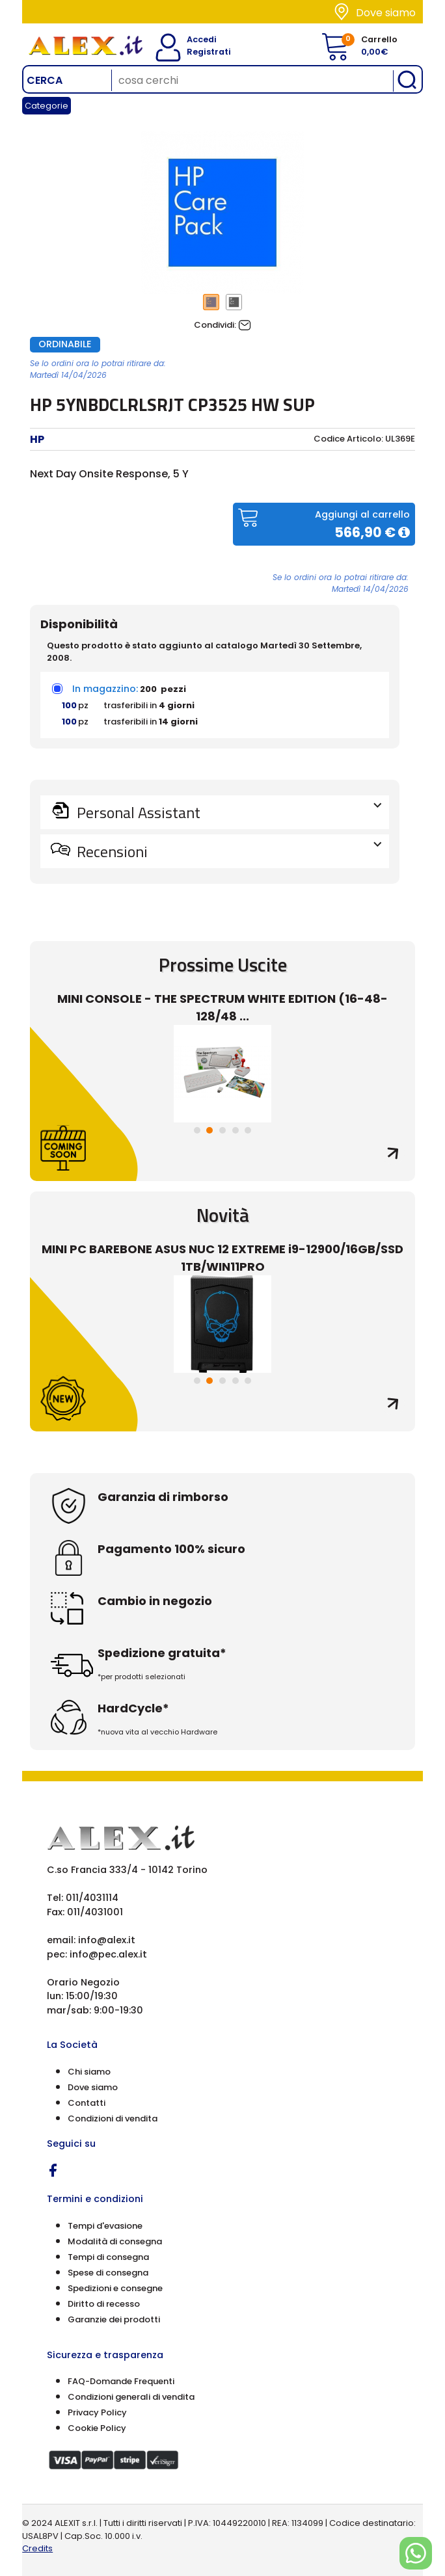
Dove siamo (386, 12)
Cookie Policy (97, 2428)
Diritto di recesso (104, 2304)
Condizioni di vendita (112, 2118)
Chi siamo (89, 2071)
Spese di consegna (108, 2272)
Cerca (44, 80)
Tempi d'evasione (105, 2226)
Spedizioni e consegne (115, 2288)
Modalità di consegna (115, 2241)
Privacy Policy (97, 2412)
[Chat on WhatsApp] (415, 2553)
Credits (37, 2548)
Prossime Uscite (223, 964)
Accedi (195, 39)
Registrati (199, 51)
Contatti (86, 2103)
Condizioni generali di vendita (131, 2397)
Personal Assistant (228, 812)
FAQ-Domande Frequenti (121, 2381)
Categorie (46, 105)
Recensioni (228, 851)
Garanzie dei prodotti (114, 2319)
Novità (222, 1215)
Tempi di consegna (108, 2257)
